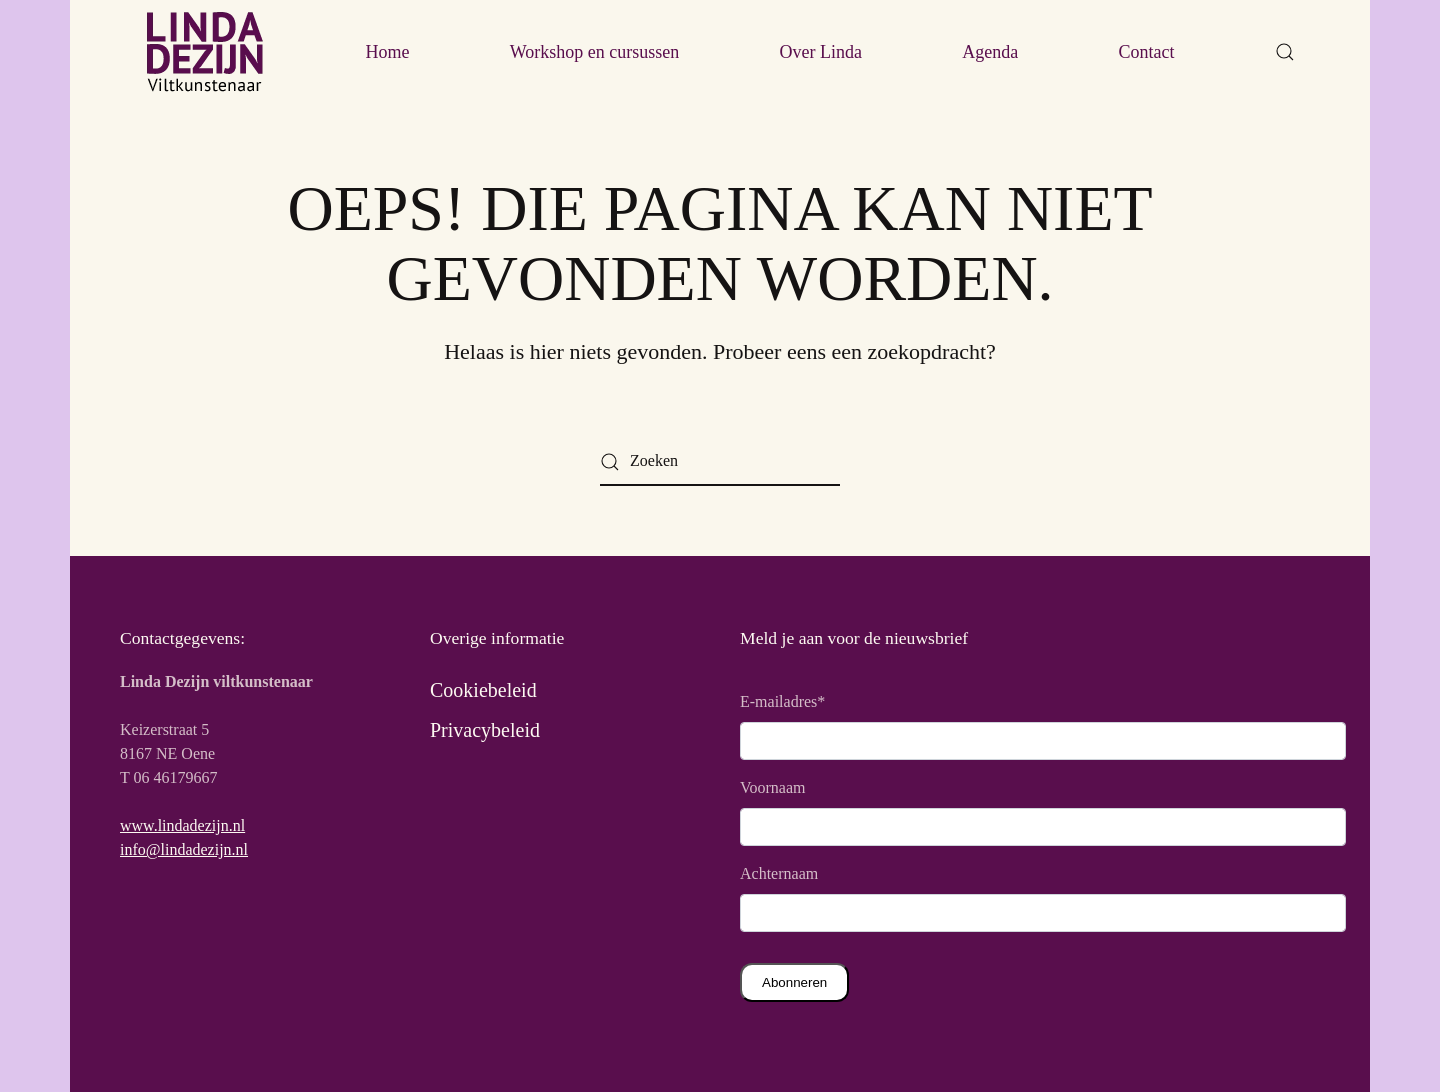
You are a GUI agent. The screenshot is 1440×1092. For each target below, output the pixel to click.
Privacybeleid (485, 730)
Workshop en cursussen (595, 52)
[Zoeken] (720, 462)
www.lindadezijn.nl (182, 825)
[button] (1285, 52)
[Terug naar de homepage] (205, 52)
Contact (1147, 52)
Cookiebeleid (483, 690)
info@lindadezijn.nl (184, 849)
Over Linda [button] (821, 52)
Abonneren (794, 982)
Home (387, 52)
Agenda (990, 52)
